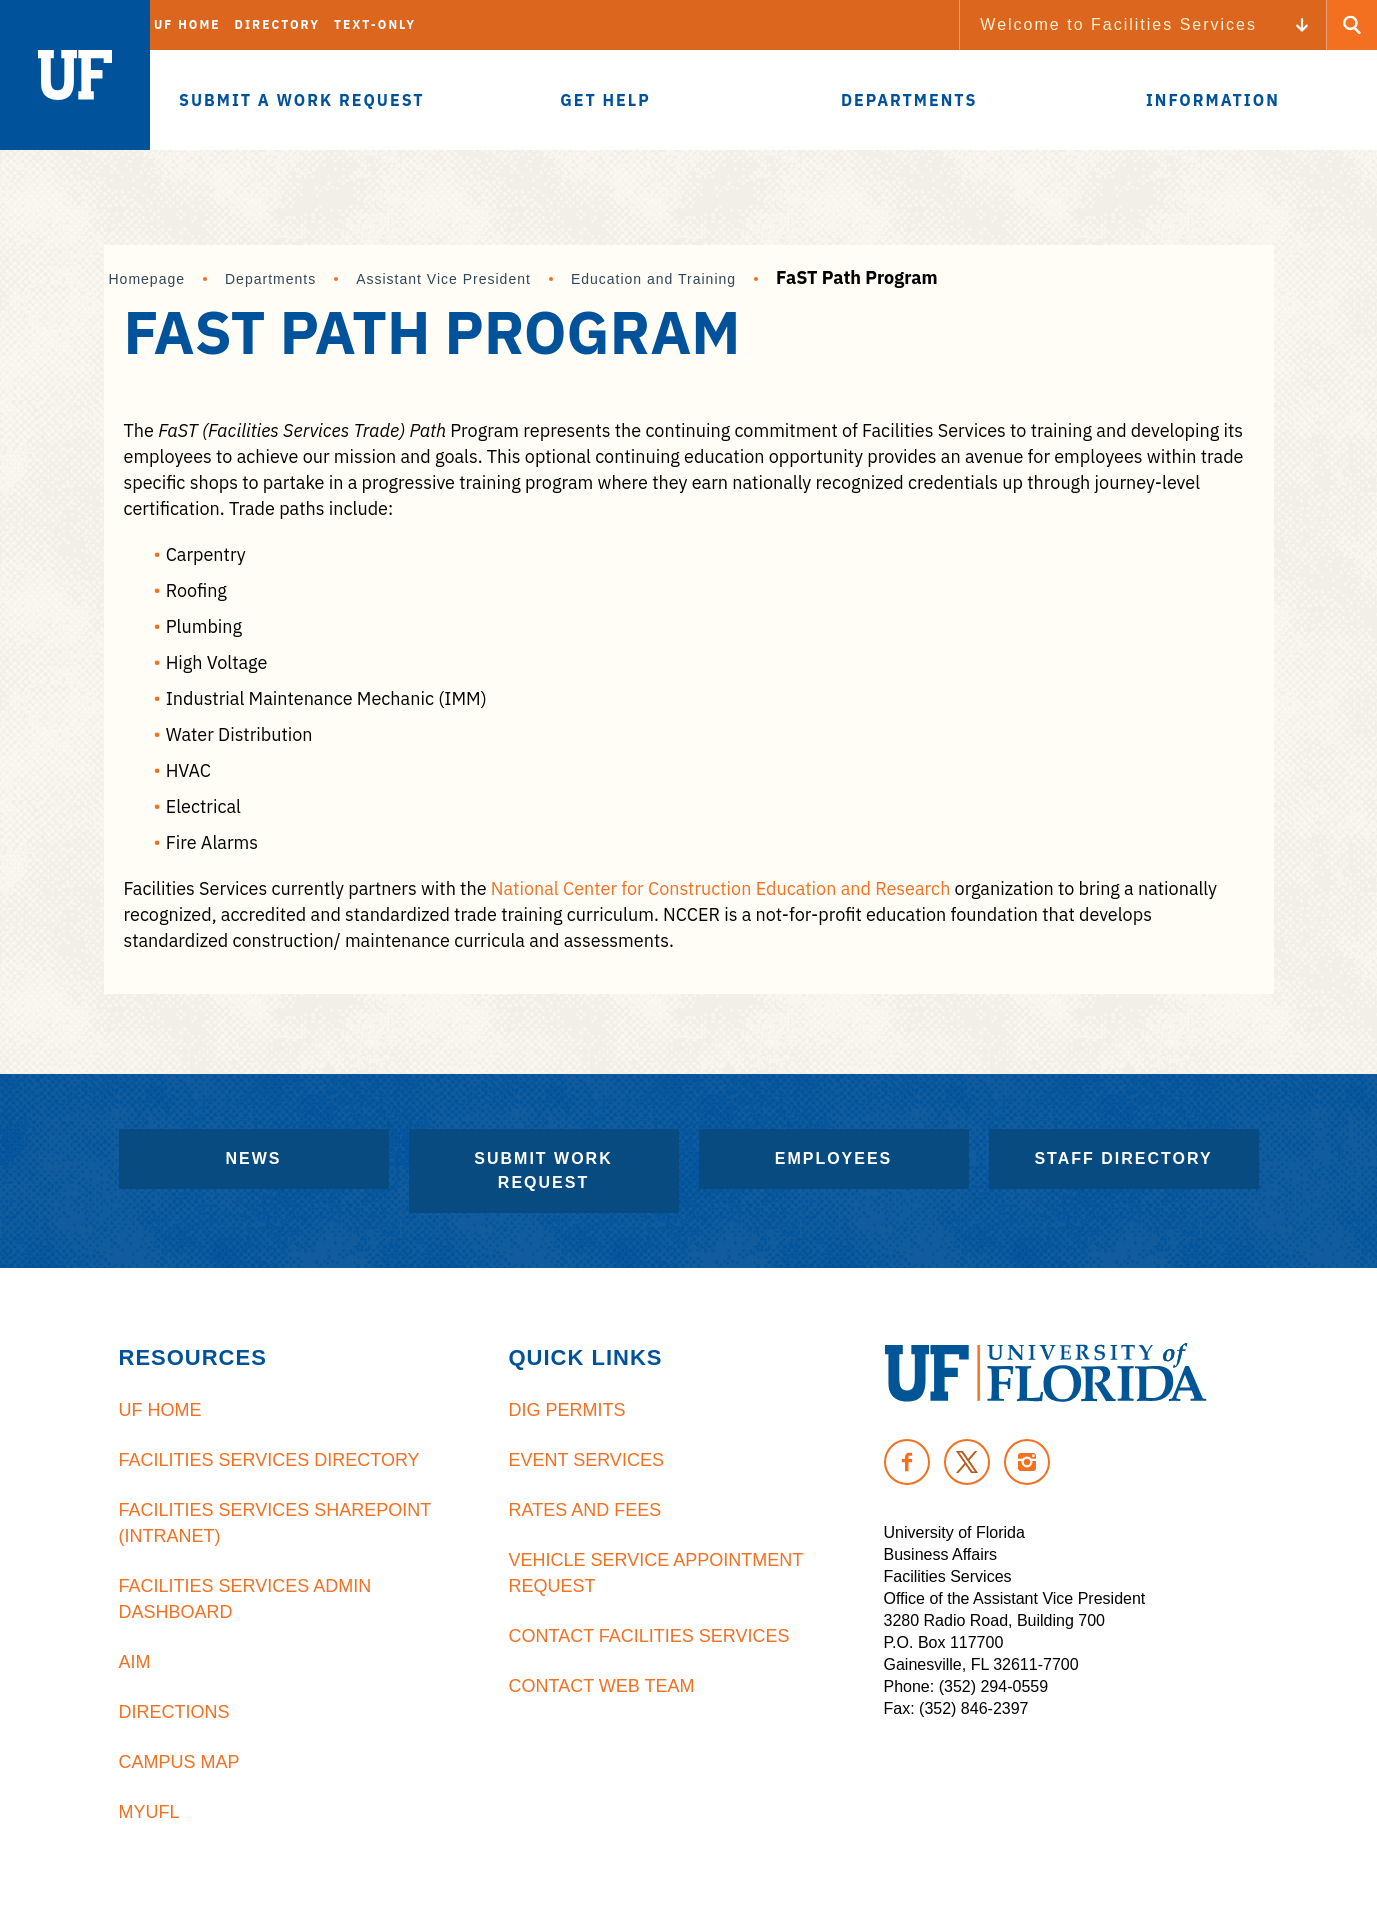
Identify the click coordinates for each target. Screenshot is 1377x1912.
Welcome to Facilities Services (1118, 24)
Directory (277, 24)
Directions (174, 1712)
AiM (135, 1662)
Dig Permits (567, 1410)
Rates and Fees (585, 1510)
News (254, 1158)
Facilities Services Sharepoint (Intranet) (275, 1523)
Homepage (147, 279)
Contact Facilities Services (649, 1636)
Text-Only (375, 24)
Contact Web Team (602, 1686)
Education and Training (653, 279)
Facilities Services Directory (269, 1460)
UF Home (187, 24)
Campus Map (179, 1762)
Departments (270, 279)
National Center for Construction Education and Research (721, 888)
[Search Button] (1352, 25)
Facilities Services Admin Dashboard (245, 1599)
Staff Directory (1123, 1158)
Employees (834, 1158)
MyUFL (149, 1812)
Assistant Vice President (443, 279)
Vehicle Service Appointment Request (656, 1573)
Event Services (586, 1460)
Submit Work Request (543, 1170)
